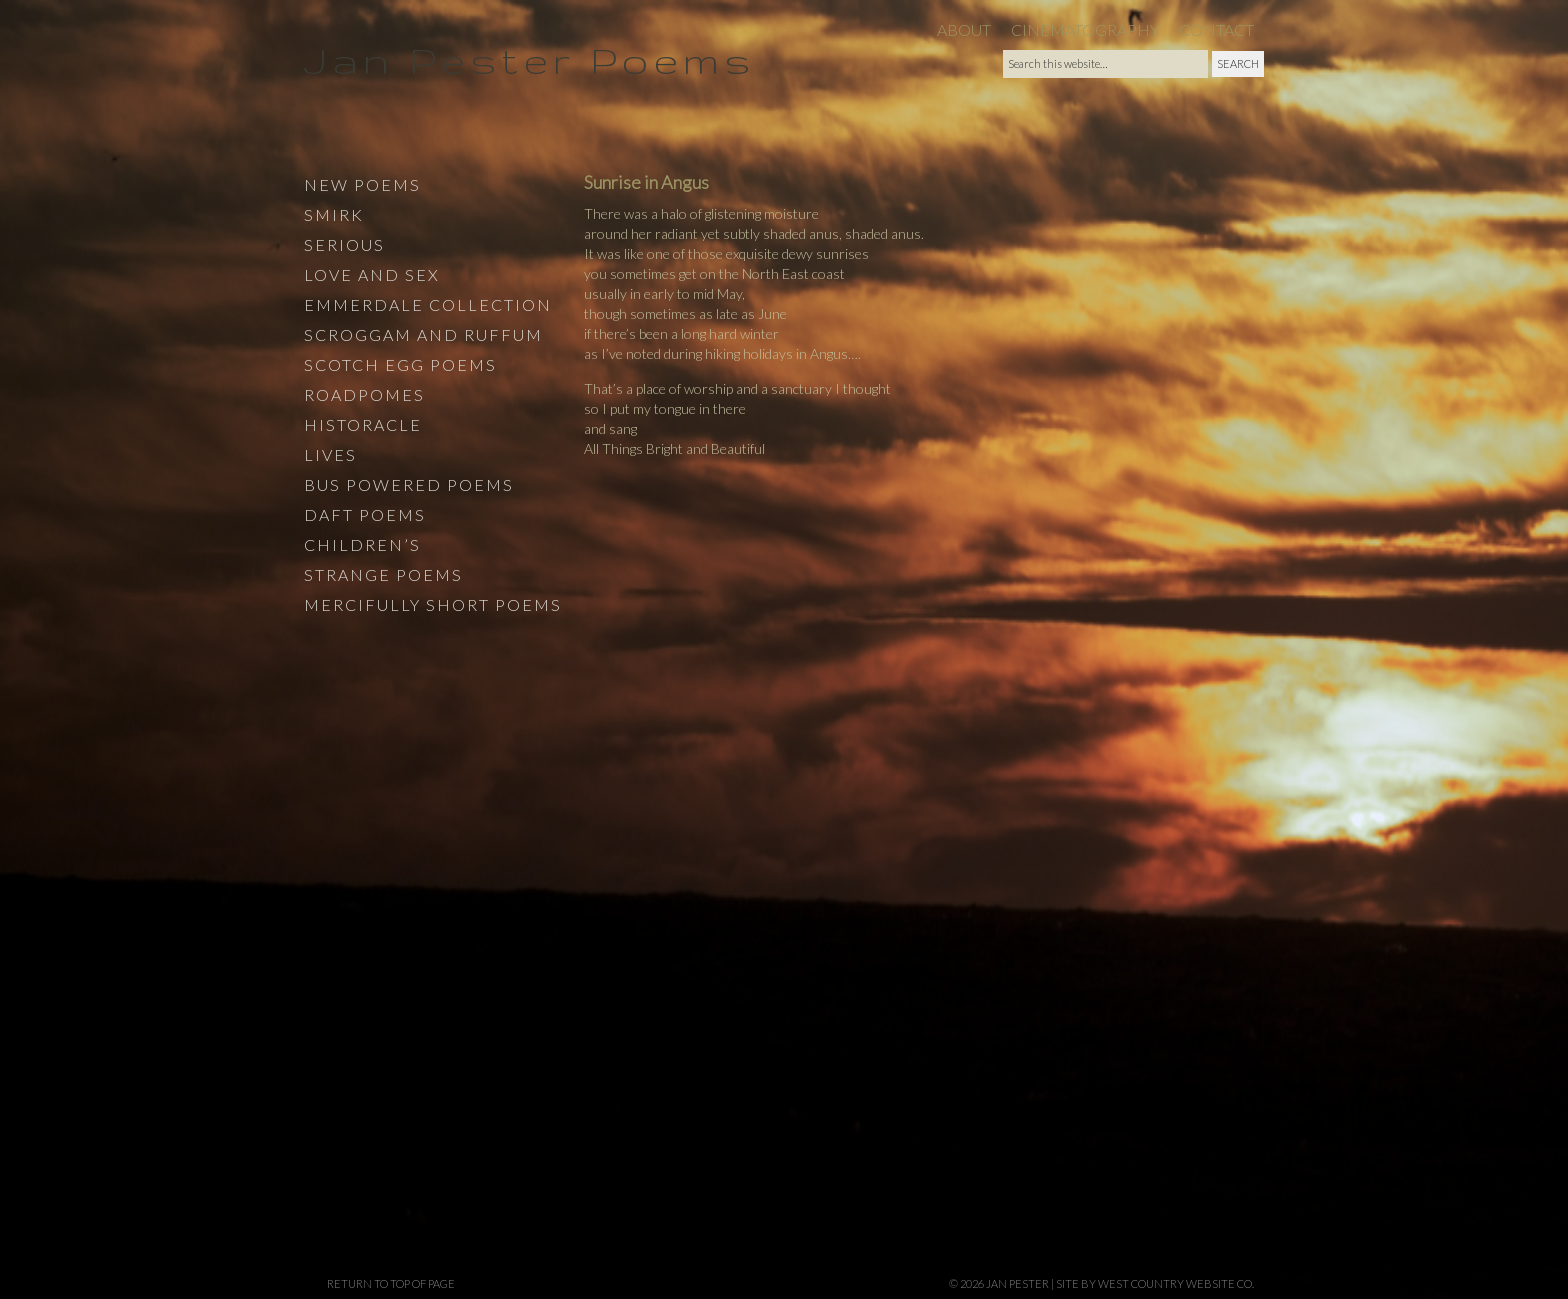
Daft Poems (365, 514)
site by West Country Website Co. (1155, 1283)
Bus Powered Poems (409, 484)
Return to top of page (391, 1283)
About (964, 29)
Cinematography (1085, 29)
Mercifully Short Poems (433, 604)
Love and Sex (372, 274)
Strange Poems (383, 574)
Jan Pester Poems (529, 59)
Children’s (362, 544)
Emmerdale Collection (428, 304)
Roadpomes (364, 394)
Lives (330, 454)
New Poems (362, 184)
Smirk (334, 214)
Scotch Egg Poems (400, 364)
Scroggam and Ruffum (423, 334)
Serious (344, 244)
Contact (1216, 29)
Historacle (363, 424)
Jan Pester (1017, 1283)
